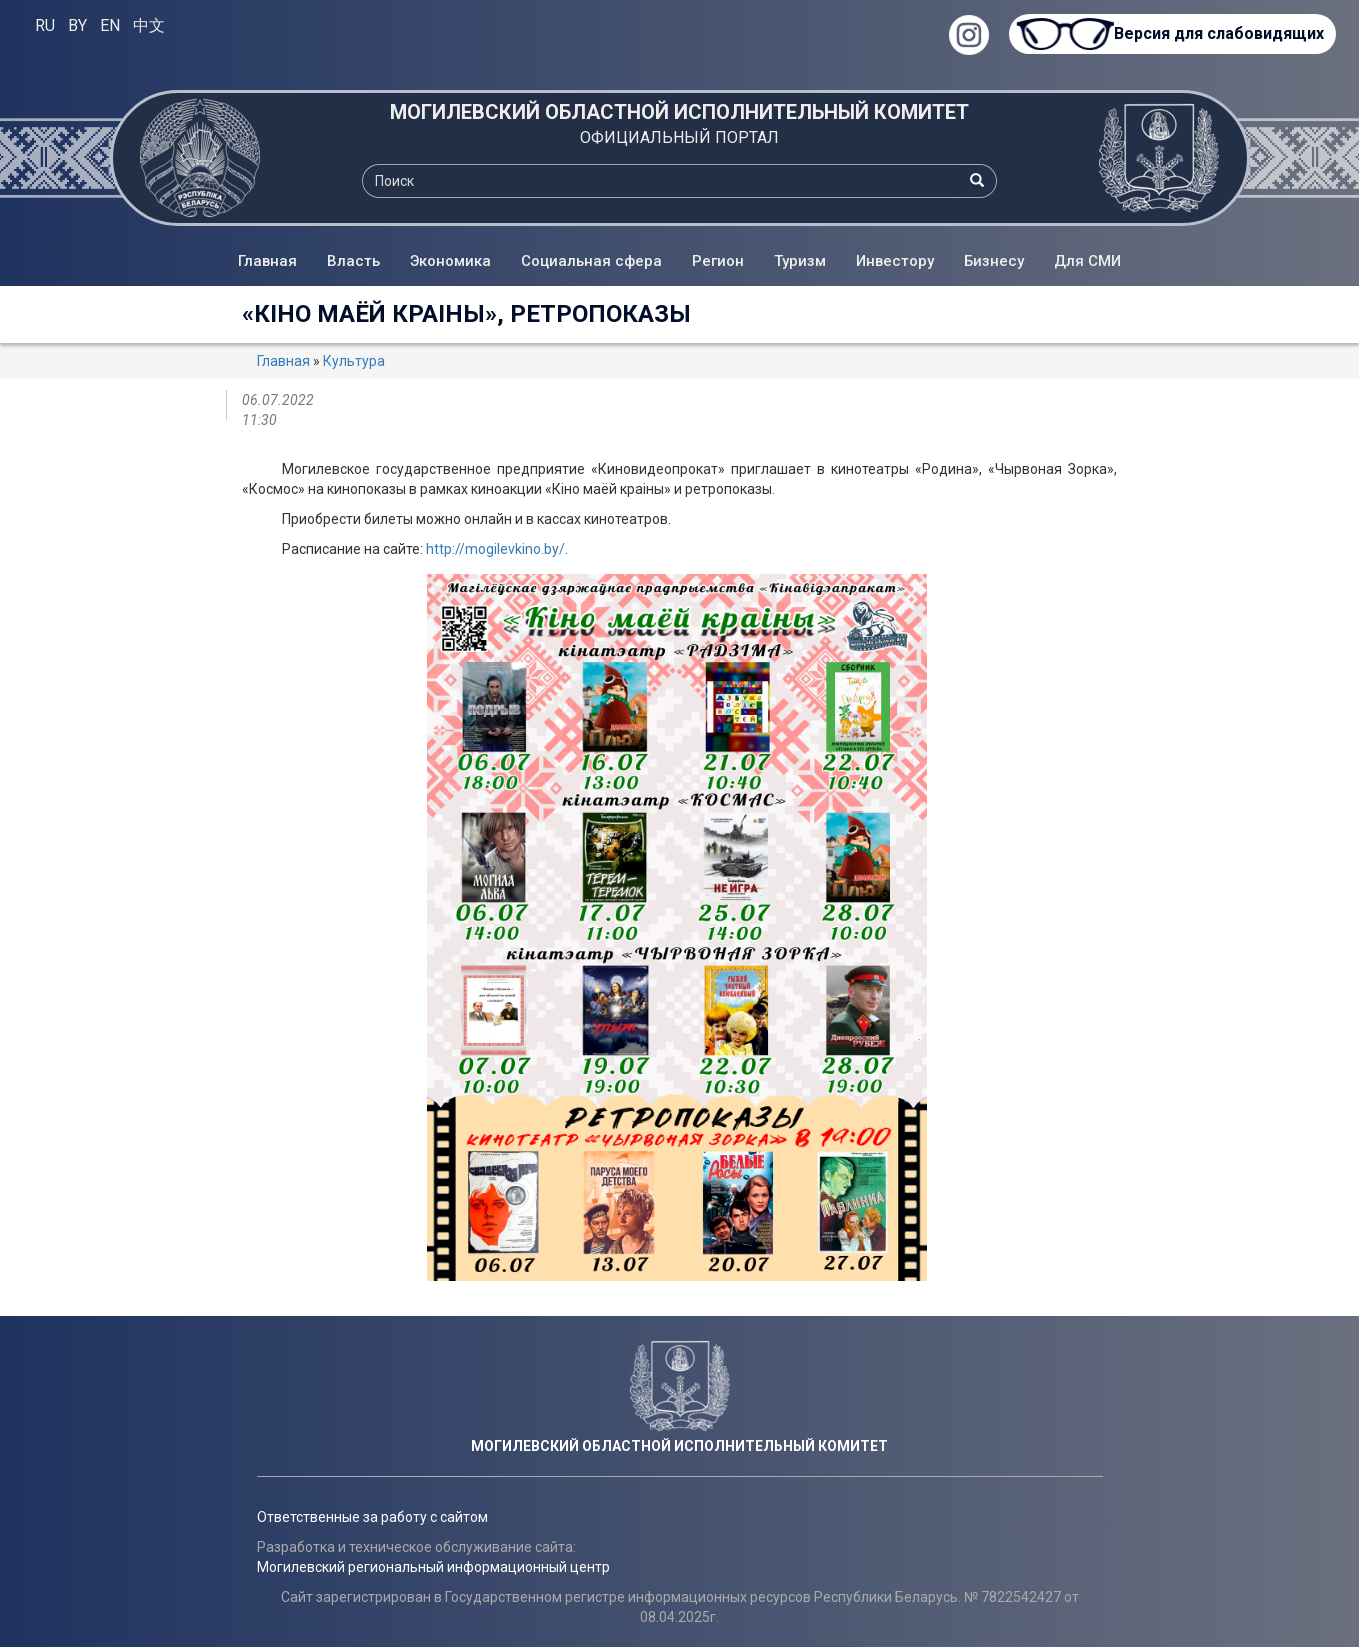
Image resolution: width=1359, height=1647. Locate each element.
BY (77, 25)
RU (45, 25)
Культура (354, 361)
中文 (149, 25)
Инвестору (895, 261)
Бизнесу (994, 261)
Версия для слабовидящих (1219, 33)
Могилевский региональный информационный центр (433, 1567)
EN (110, 25)
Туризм (800, 261)
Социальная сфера (591, 261)
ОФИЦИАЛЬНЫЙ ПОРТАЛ (679, 137)
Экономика (450, 261)
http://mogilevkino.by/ (495, 549)
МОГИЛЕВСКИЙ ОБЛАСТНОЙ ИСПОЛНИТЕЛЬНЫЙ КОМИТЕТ (679, 112)
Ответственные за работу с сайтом (372, 1517)
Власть (353, 261)
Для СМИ (1087, 261)
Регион (718, 261)
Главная (267, 261)
